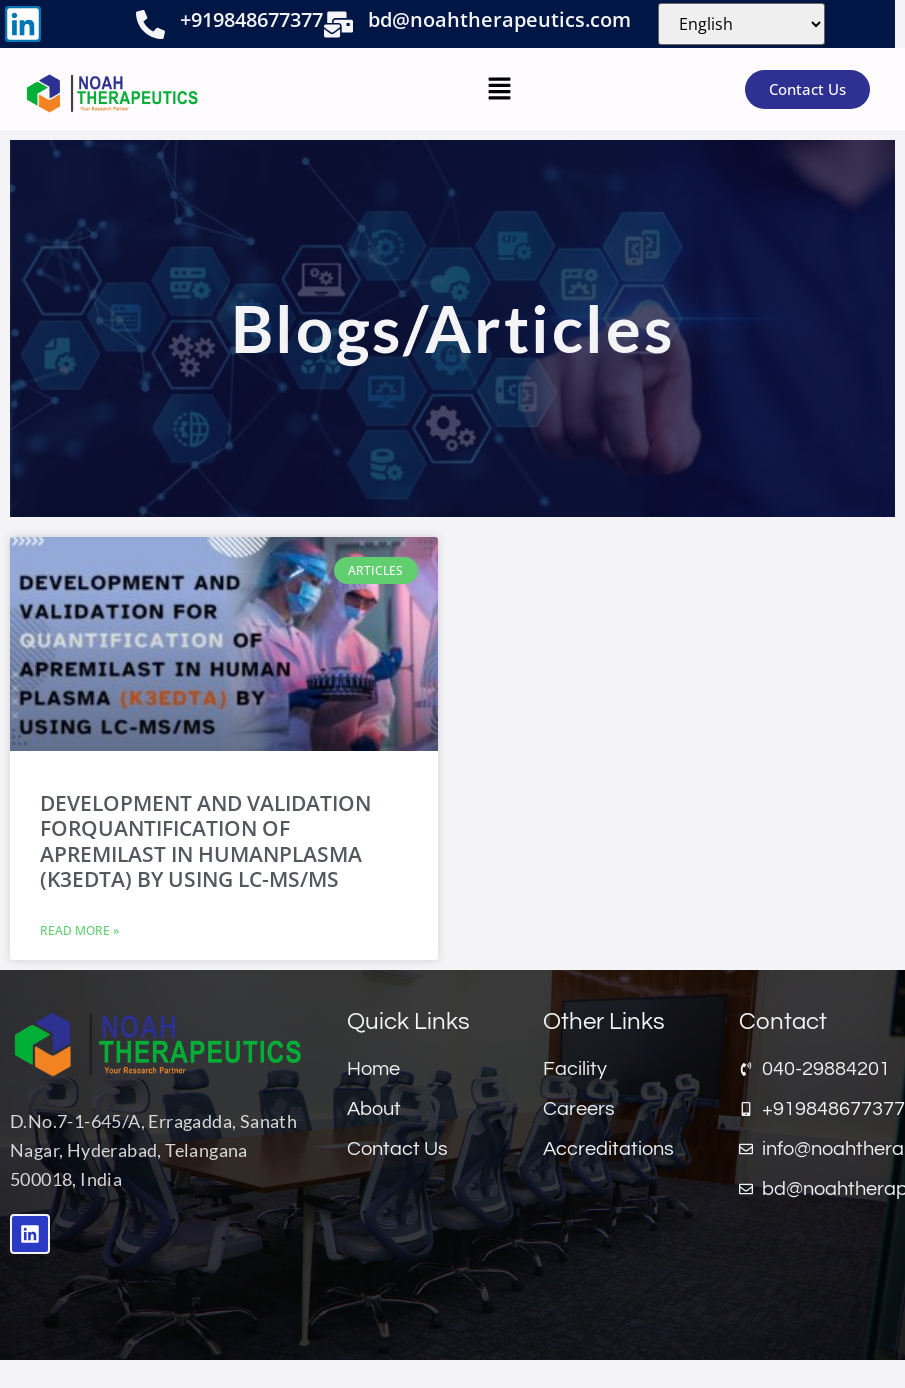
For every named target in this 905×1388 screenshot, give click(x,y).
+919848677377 (251, 19)
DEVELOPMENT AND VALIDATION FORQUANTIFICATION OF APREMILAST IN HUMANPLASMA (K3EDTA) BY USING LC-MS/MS (205, 841)
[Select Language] (741, 24)
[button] (499, 89)
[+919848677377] (150, 24)
